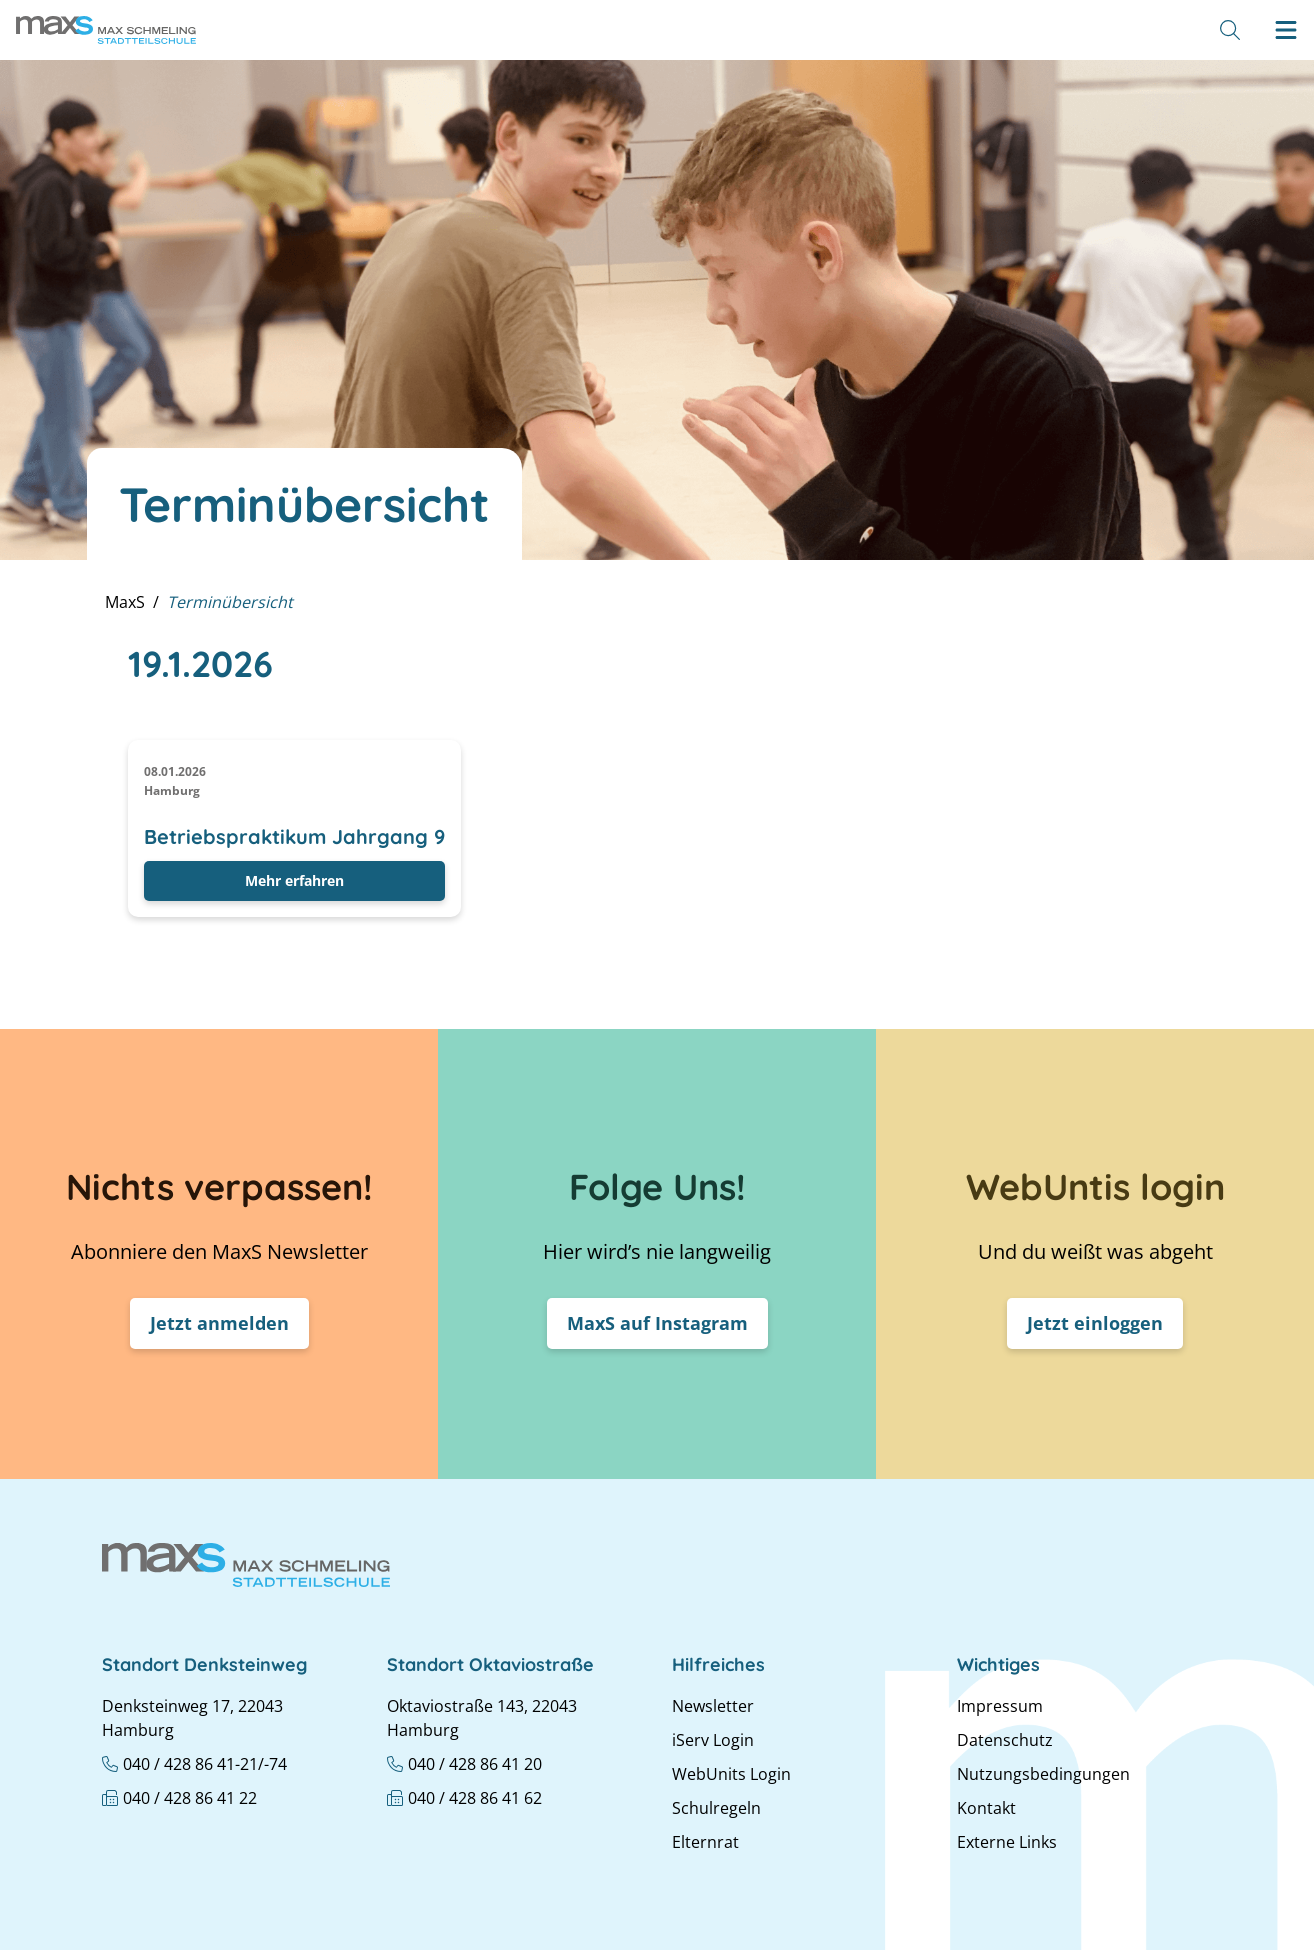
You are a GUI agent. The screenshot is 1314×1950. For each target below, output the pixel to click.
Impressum (1000, 1706)
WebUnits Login (731, 1774)
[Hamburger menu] (1286, 30)
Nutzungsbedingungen (1043, 1774)
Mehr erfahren (294, 880)
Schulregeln (716, 1808)
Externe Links (1007, 1842)
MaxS (125, 602)
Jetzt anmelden (219, 1323)
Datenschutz (1005, 1740)
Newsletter (713, 1706)
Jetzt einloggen (1095, 1323)
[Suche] (1230, 30)
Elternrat (705, 1842)
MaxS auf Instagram (657, 1323)
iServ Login (713, 1740)
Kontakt (986, 1808)
